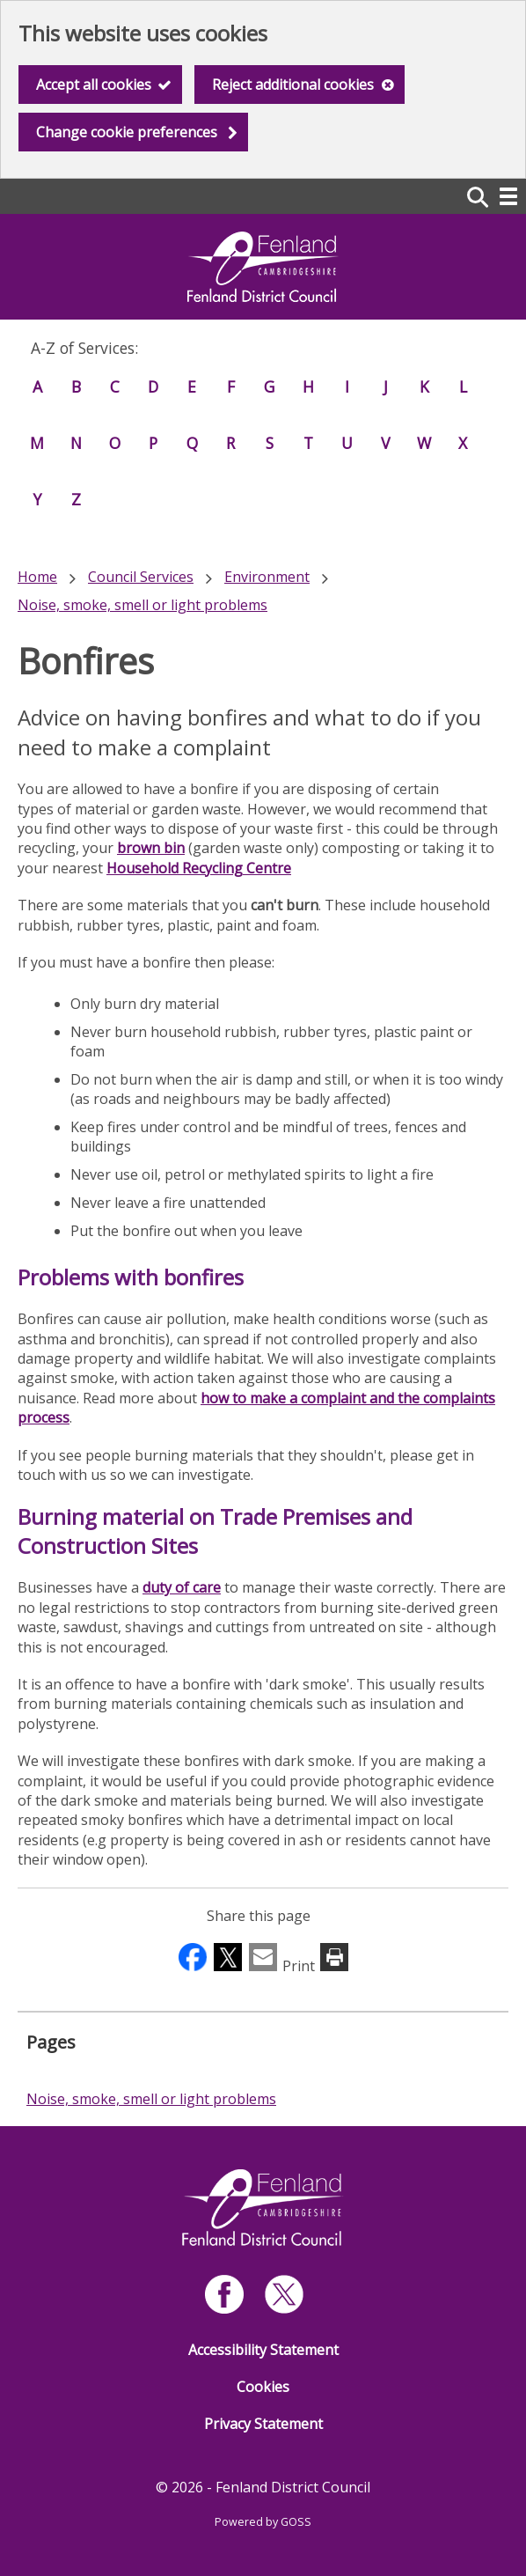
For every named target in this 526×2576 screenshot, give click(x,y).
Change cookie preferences (126, 132)
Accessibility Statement (263, 2349)
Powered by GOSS (263, 2521)
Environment (267, 576)
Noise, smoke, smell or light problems (142, 605)
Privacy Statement (263, 2423)
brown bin (151, 847)
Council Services (141, 576)
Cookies (263, 2386)
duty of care (181, 1587)
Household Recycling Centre (198, 868)
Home (37, 576)
